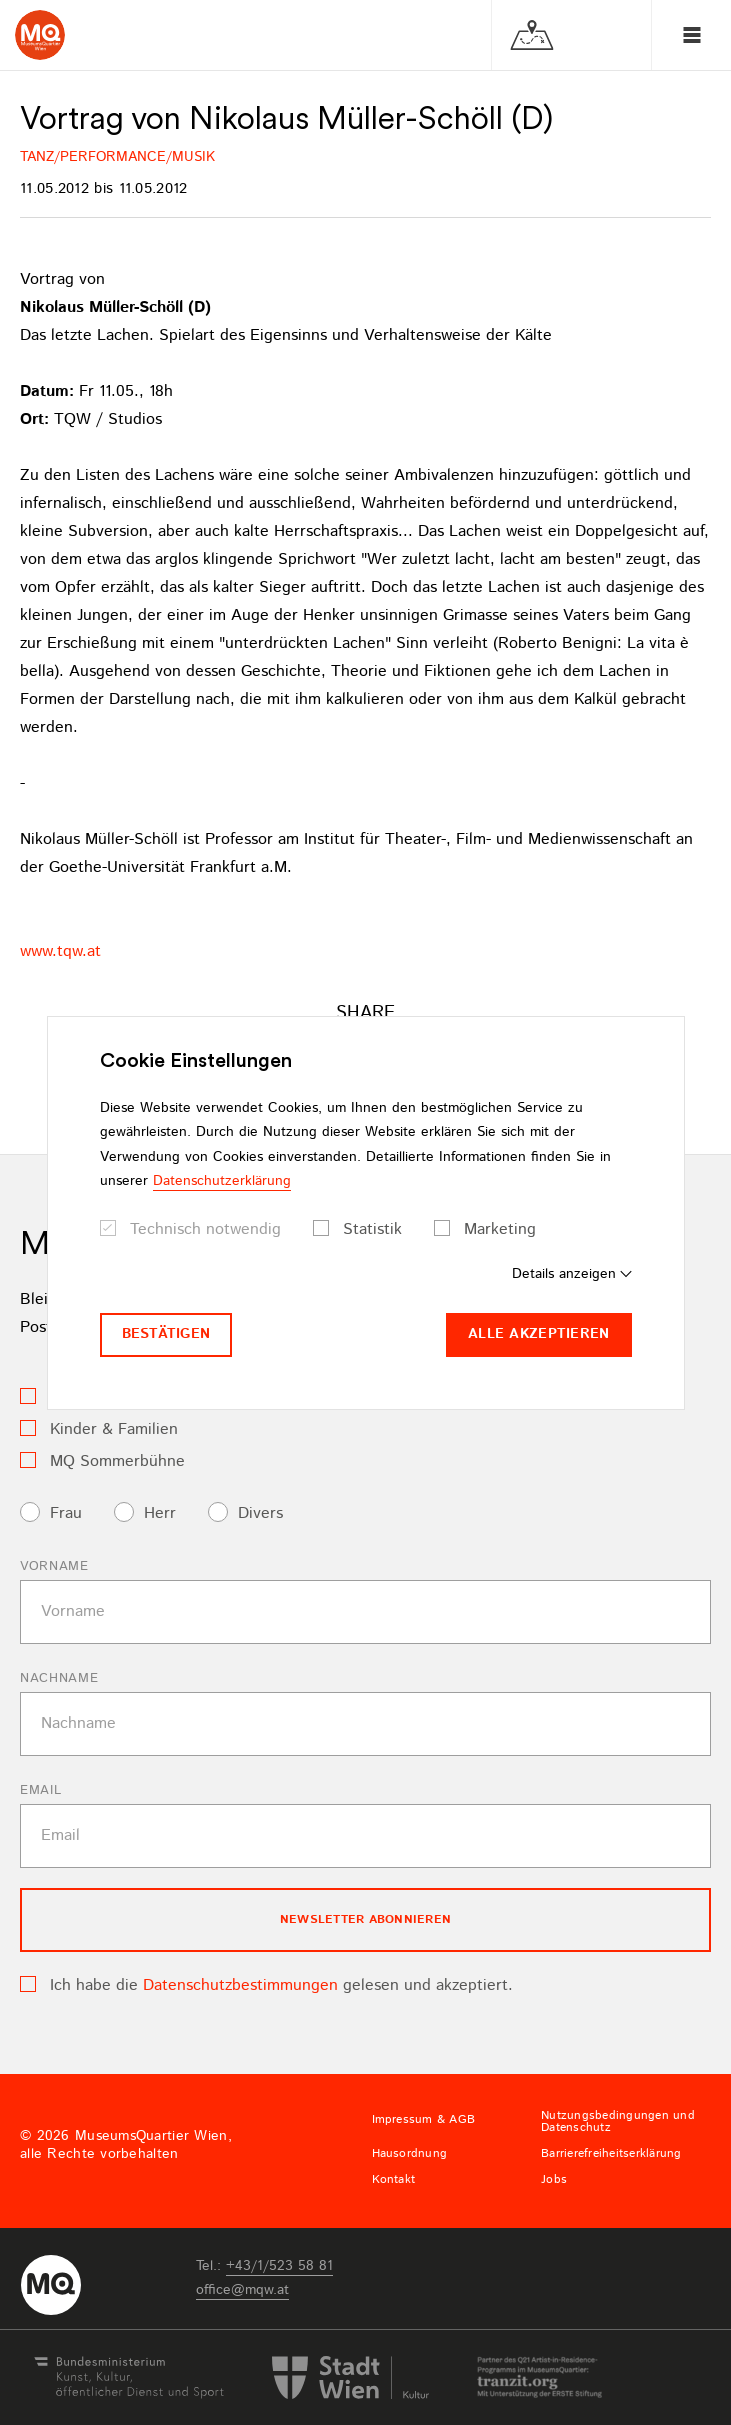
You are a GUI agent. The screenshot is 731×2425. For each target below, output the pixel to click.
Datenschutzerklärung (222, 1181)
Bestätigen (166, 1334)
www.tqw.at (60, 951)
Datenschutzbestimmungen (240, 1985)
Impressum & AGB (424, 2120)
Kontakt (394, 2180)
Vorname (54, 1566)
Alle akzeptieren (538, 1334)
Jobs (554, 2180)
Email (40, 1790)
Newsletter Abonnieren (365, 1919)
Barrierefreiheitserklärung (611, 2154)
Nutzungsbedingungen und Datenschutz (618, 2122)
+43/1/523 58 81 (279, 2266)
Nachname (59, 1678)
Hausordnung (410, 2154)
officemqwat (242, 2290)
